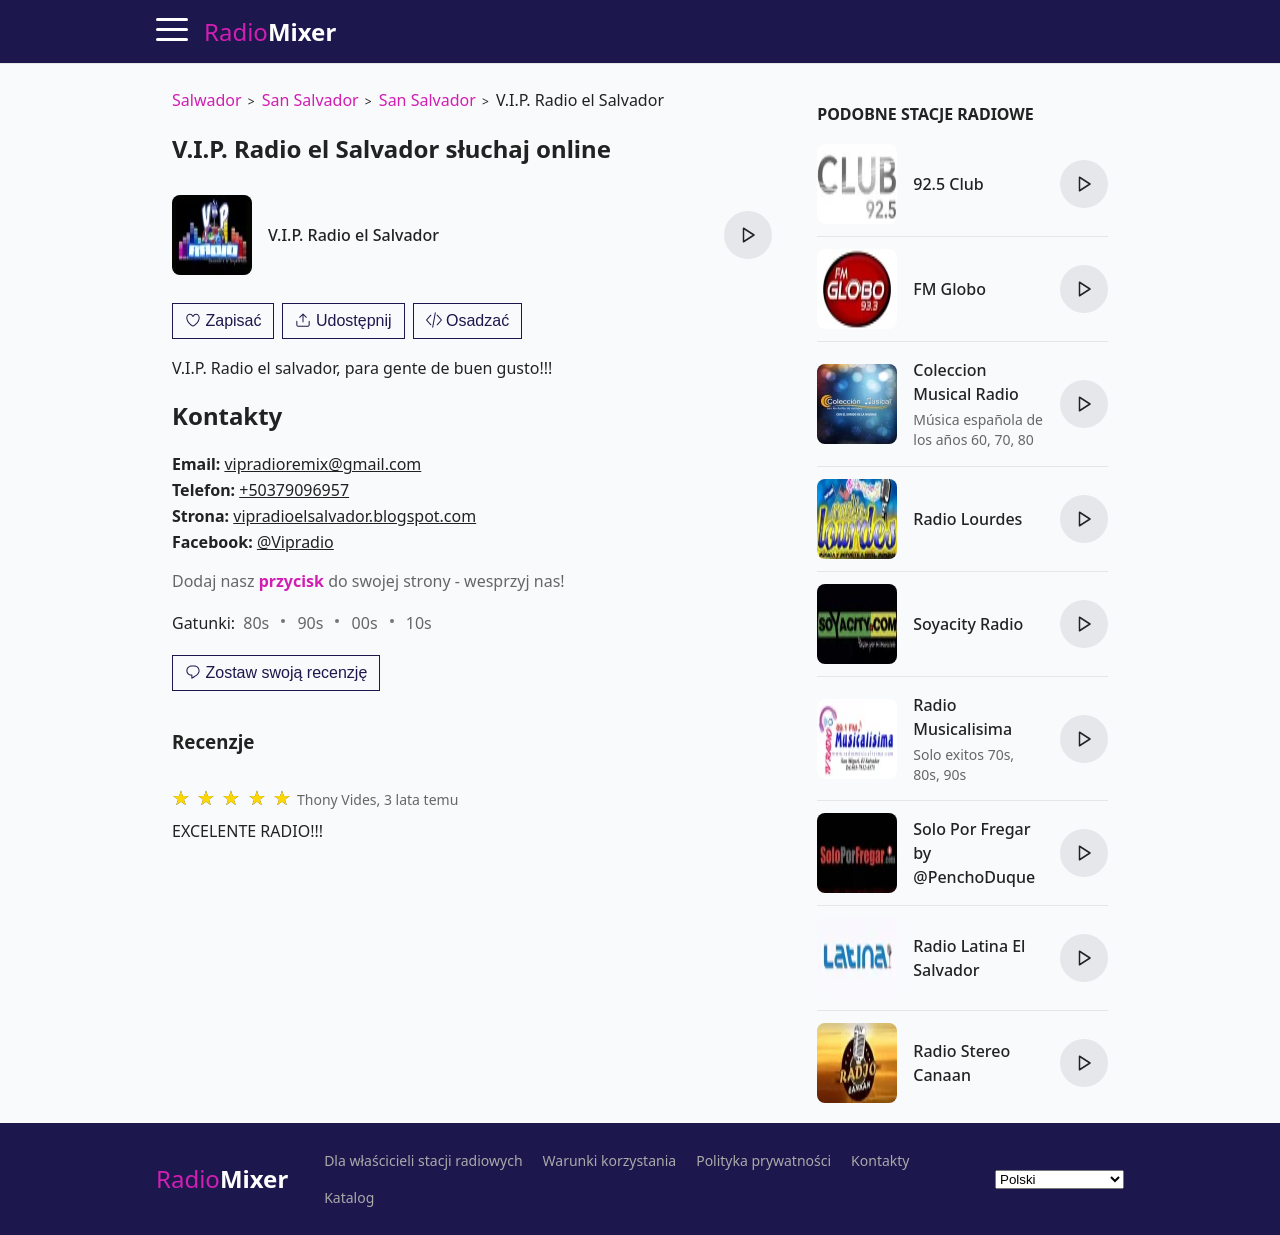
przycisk (291, 581)
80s (256, 623)
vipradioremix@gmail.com (322, 464)
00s (365, 623)
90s (310, 623)
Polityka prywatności (763, 1161)
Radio (222, 1178)
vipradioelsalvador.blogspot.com (354, 516)
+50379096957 (294, 490)
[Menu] (172, 29)
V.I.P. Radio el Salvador (353, 235)
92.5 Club (948, 184)
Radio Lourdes (967, 519)
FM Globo (949, 289)
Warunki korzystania (610, 1161)
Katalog (349, 1198)
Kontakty (880, 1161)
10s (419, 623)
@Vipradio (295, 542)
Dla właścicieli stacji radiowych (423, 1161)
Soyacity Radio (968, 624)
